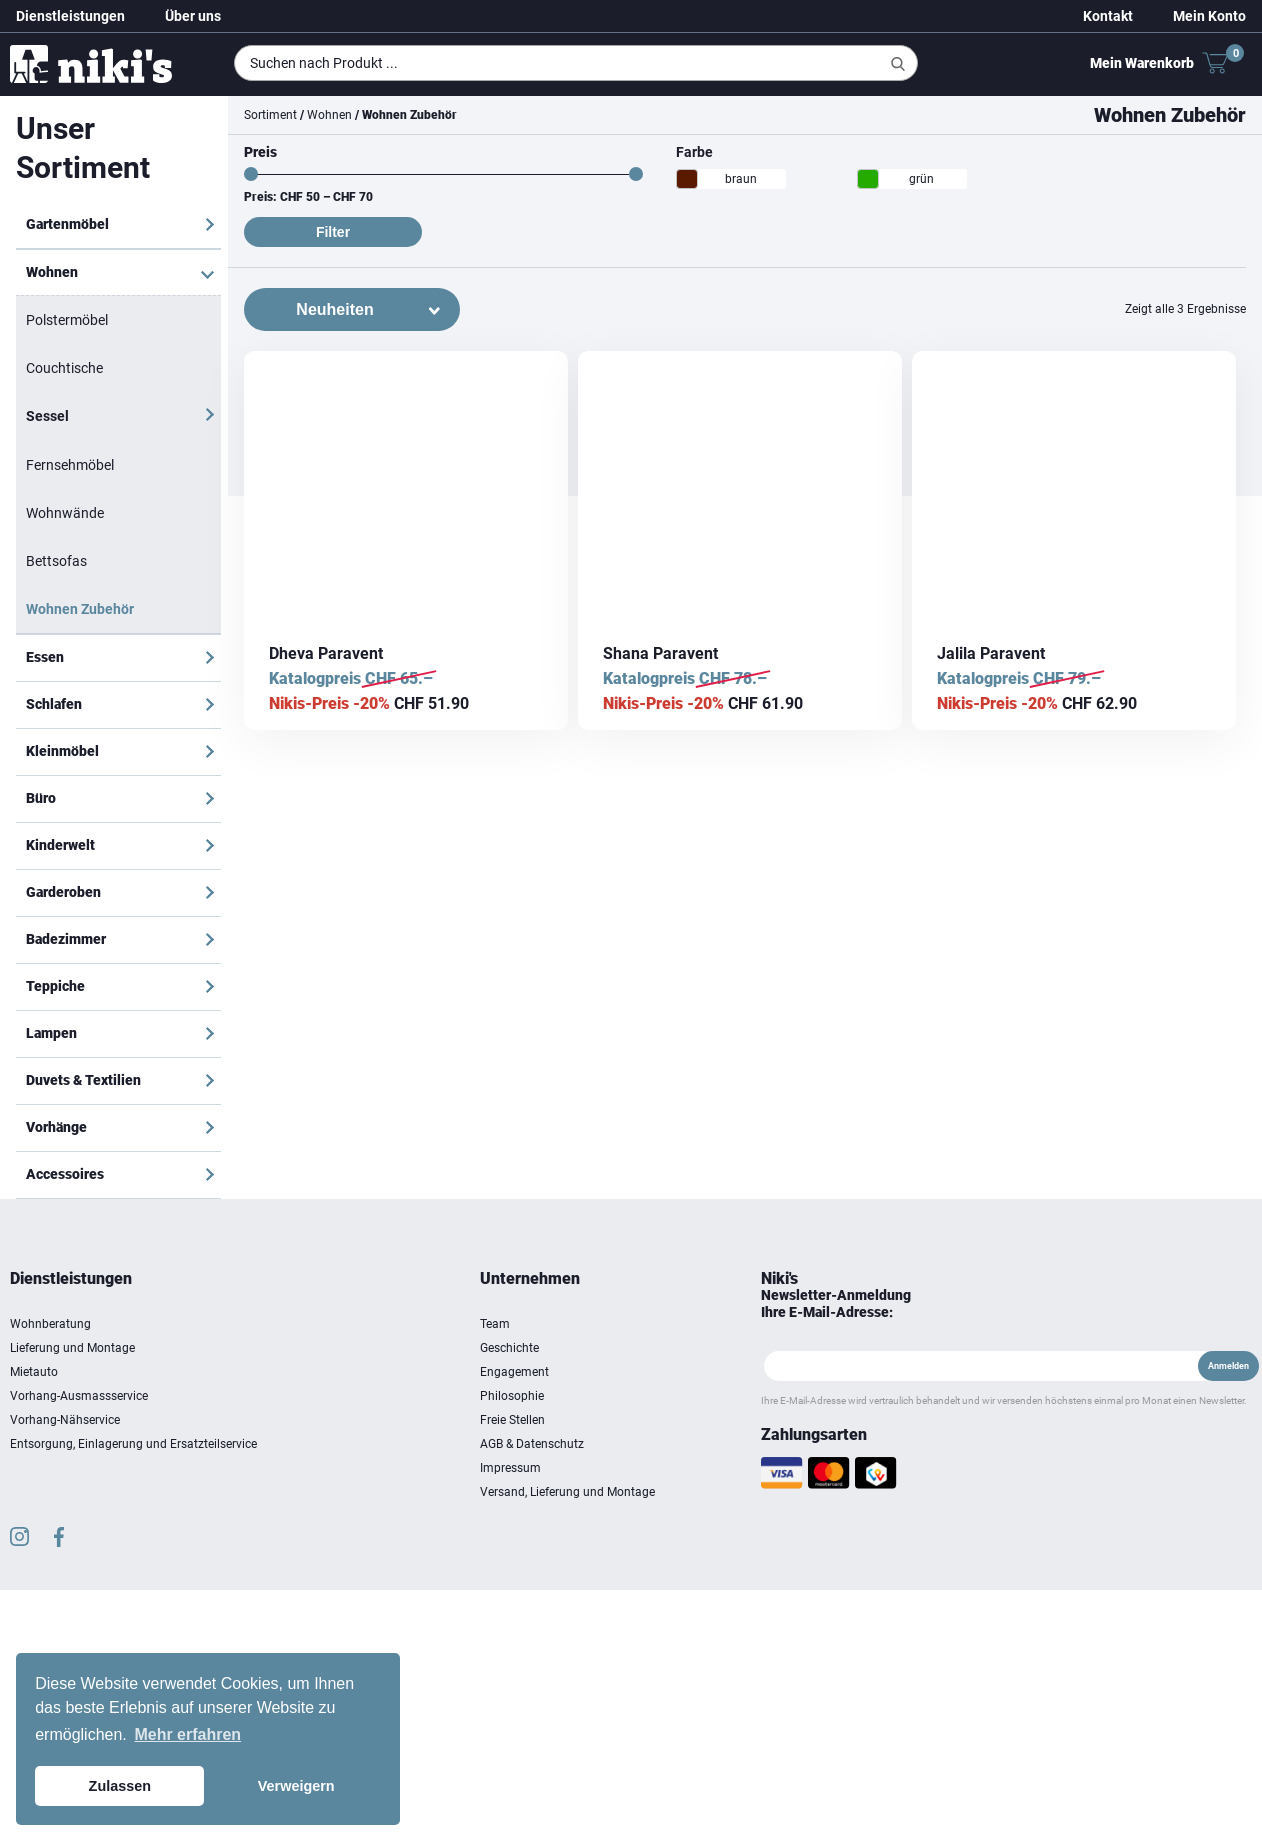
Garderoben (63, 892)
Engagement (514, 1372)
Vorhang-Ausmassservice (79, 1396)
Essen (45, 657)
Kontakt (1108, 16)
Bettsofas (56, 561)
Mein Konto (1209, 16)
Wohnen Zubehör (80, 609)
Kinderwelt (60, 845)
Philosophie (512, 1396)
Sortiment (270, 115)
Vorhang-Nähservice (65, 1420)
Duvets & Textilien (83, 1080)
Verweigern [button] (296, 1786)
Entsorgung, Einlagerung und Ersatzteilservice (133, 1444)
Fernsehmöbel (70, 465)
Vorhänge (56, 1127)
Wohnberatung (50, 1324)
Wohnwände (65, 513)
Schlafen (54, 704)
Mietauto (34, 1372)
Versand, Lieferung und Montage (567, 1492)
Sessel (47, 416)
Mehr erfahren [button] (187, 1734)
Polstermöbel (67, 320)
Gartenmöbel (67, 224)
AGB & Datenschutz (532, 1444)
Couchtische (64, 368)
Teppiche (55, 986)
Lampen (51, 1033)
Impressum (510, 1468)
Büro (41, 798)
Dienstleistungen (70, 16)
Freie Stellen (512, 1420)
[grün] (868, 179)
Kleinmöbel (62, 751)
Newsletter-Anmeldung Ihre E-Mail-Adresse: (836, 1303)
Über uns (193, 16)
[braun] (687, 179)
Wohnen (52, 272)
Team (495, 1324)
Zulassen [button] (120, 1786)
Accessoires (65, 1174)
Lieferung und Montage (72, 1348)
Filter (333, 232)
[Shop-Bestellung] (352, 309)
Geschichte (509, 1348)
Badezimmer (66, 939)
